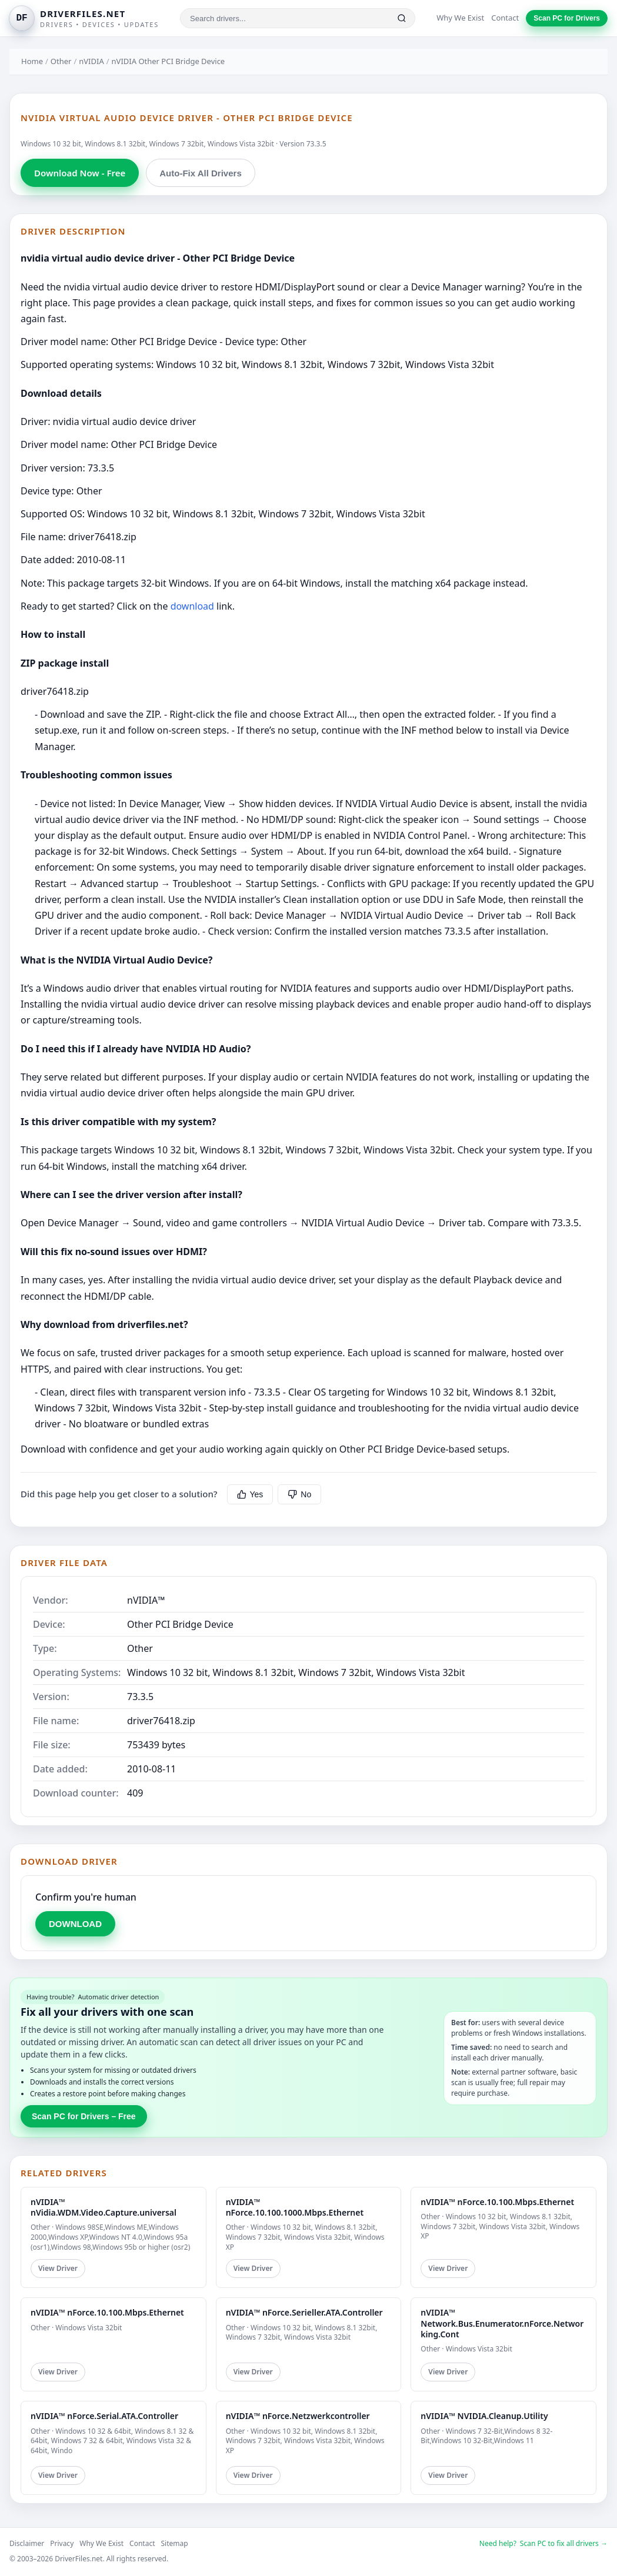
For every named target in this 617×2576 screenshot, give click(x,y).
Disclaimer (26, 2543)
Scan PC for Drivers (566, 18)
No (299, 1494)
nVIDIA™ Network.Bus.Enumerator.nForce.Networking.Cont (502, 2323)
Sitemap (174, 2543)
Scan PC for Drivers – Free (84, 2116)
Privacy (62, 2543)
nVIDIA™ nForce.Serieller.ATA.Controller (304, 2312)
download (192, 606)
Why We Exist (460, 17)
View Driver (58, 2268)
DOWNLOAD (75, 1924)
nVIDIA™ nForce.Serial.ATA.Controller (104, 2415)
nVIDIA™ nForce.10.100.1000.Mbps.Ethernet (294, 2207)
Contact (505, 17)
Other (61, 61)
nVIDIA (91, 61)
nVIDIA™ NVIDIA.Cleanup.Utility (484, 2415)
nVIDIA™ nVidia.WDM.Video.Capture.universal (103, 2207)
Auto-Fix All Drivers (200, 173)
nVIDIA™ (146, 1600)
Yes (250, 1494)
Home (32, 61)
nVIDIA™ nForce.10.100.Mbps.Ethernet (497, 2201)
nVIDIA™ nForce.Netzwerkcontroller (298, 2415)
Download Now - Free (79, 173)
